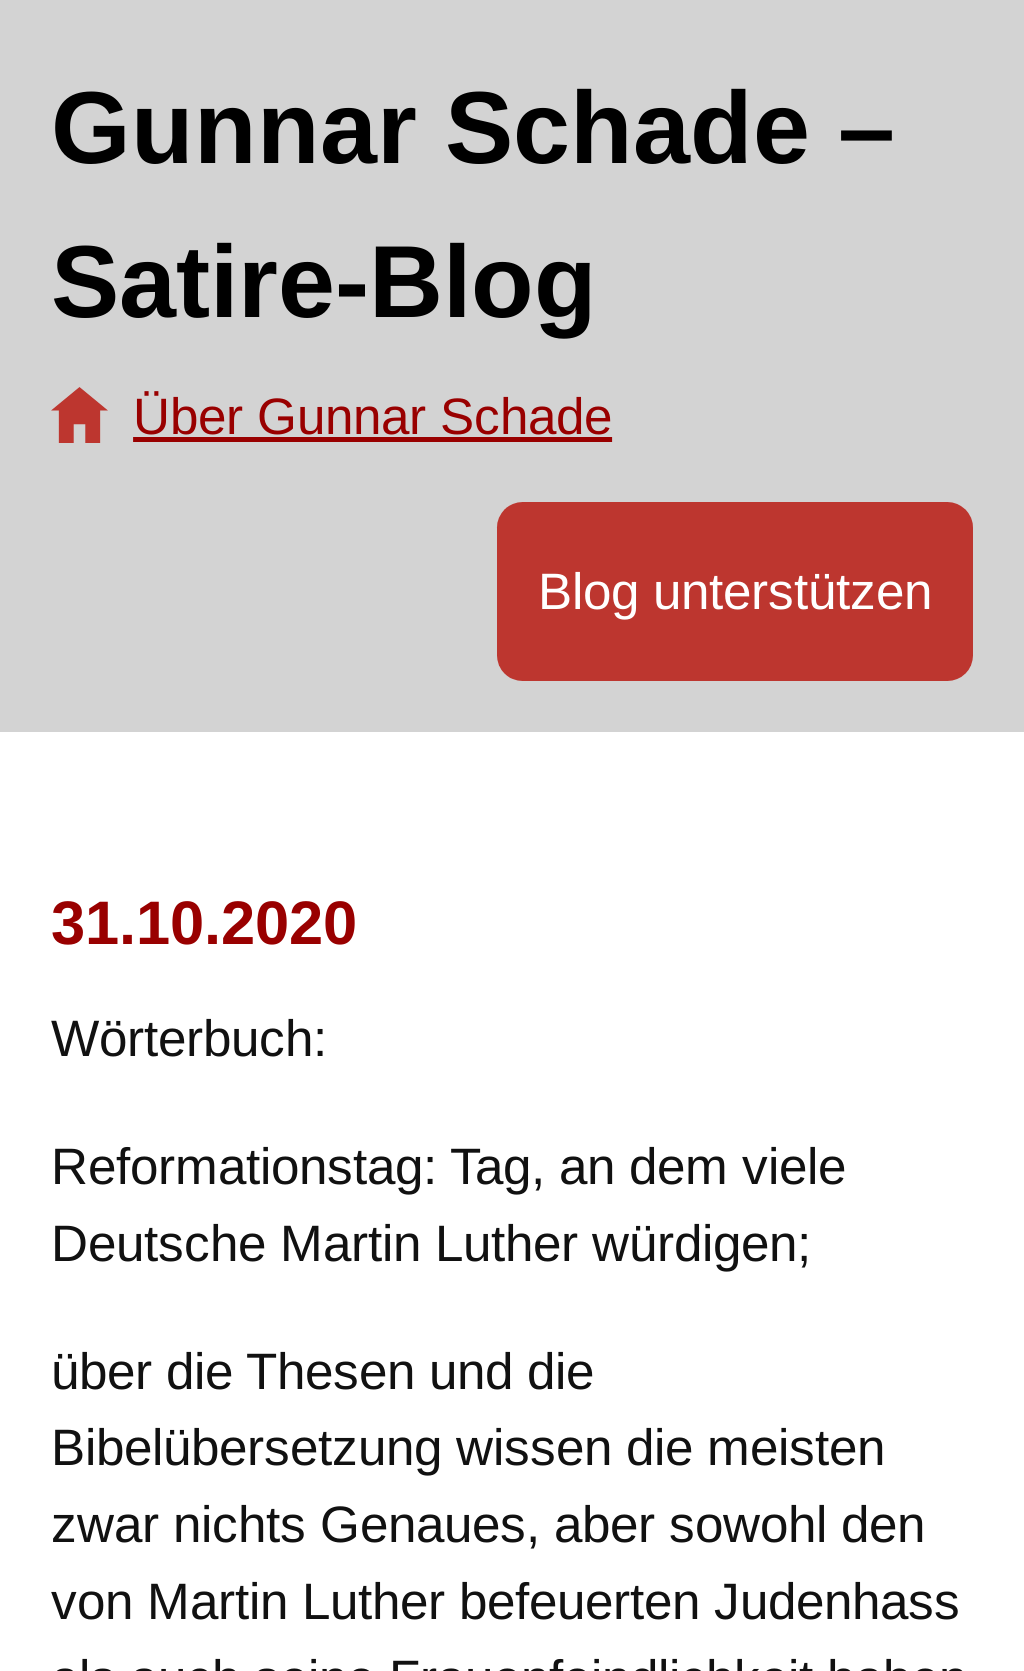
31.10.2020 (204, 922)
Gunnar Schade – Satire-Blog (473, 204)
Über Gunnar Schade (372, 416)
